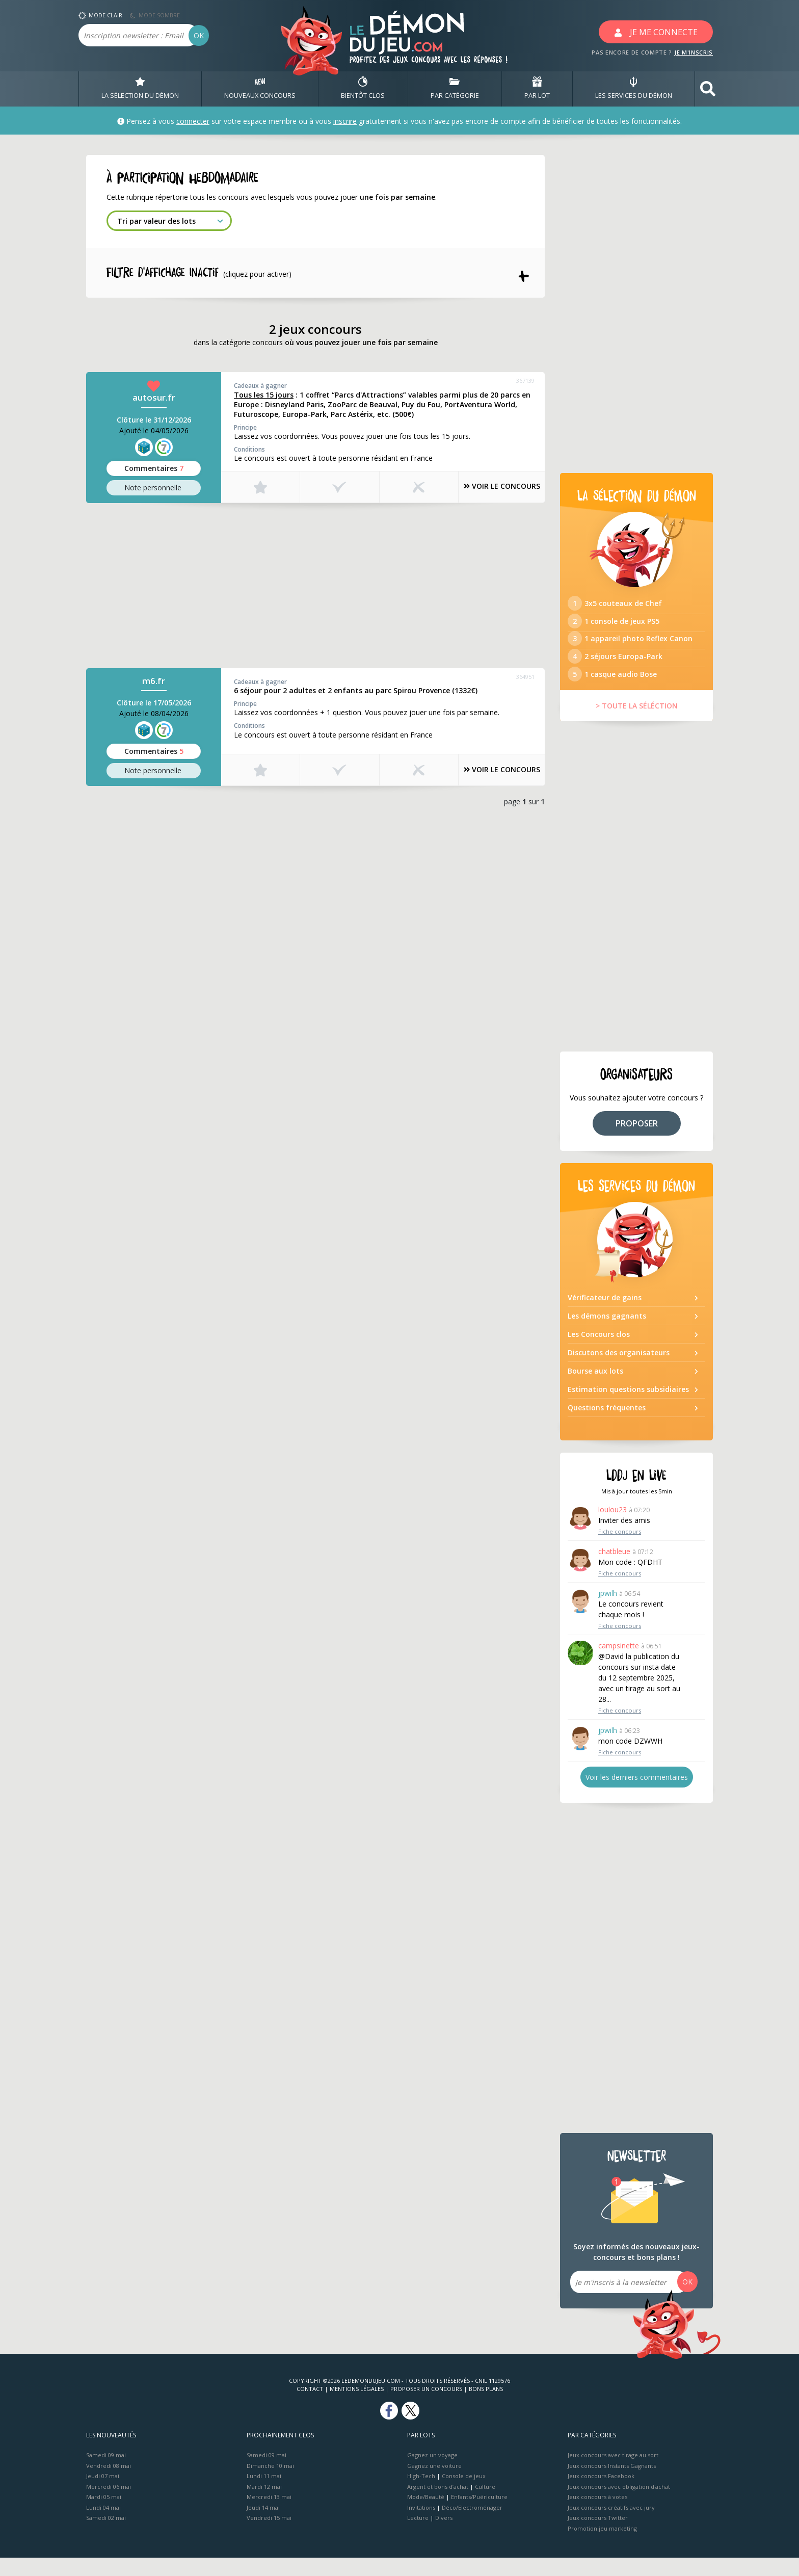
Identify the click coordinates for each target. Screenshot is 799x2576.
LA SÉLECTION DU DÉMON (140, 88)
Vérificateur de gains (605, 1316)
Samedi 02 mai (106, 2536)
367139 (525, 383)
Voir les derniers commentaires (636, 1795)
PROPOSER (637, 1141)
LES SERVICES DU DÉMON (633, 88)
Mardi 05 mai (103, 2515)
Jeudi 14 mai (263, 2525)
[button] (708, 89)
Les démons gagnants (607, 1334)
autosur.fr (153, 400)
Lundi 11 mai (264, 2494)
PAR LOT (537, 88)
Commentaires (153, 470)
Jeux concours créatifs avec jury (611, 2525)
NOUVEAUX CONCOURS (260, 88)
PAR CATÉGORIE (455, 88)
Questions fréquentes (607, 1426)
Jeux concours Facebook (601, 2494)
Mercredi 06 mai (108, 2504)
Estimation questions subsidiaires (628, 1407)
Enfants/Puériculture (479, 2515)
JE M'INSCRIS (693, 52)
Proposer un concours (426, 2407)
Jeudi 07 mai (102, 2494)
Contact (310, 2407)
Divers (443, 2536)
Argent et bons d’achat (437, 2504)
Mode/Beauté (425, 2515)
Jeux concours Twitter (598, 2536)
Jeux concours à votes (597, 2515)
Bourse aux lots (595, 1389)
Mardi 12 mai (264, 2504)
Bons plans (486, 2407)
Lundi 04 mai (103, 2525)
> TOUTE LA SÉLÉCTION (637, 724)
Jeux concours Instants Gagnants (612, 2483)
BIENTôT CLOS (363, 88)
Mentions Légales (357, 2407)
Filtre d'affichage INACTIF (205, 274)
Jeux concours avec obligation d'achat (619, 2504)
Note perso (153, 489)
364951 (525, 678)
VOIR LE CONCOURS (491, 489)
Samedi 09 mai (106, 2473)
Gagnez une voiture (434, 2483)
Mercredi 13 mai (269, 2515)
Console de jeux (464, 2494)
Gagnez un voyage (432, 2473)
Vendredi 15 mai (269, 2536)
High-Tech (421, 2494)
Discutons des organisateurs (619, 1371)
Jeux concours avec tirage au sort (613, 2473)
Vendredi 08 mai (108, 2483)
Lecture (418, 2536)
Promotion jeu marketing (602, 2546)
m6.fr (153, 683)
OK (199, 35)
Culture (485, 2504)
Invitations (421, 2525)
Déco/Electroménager (472, 2525)
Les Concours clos (599, 1352)
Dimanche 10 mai (270, 2483)
